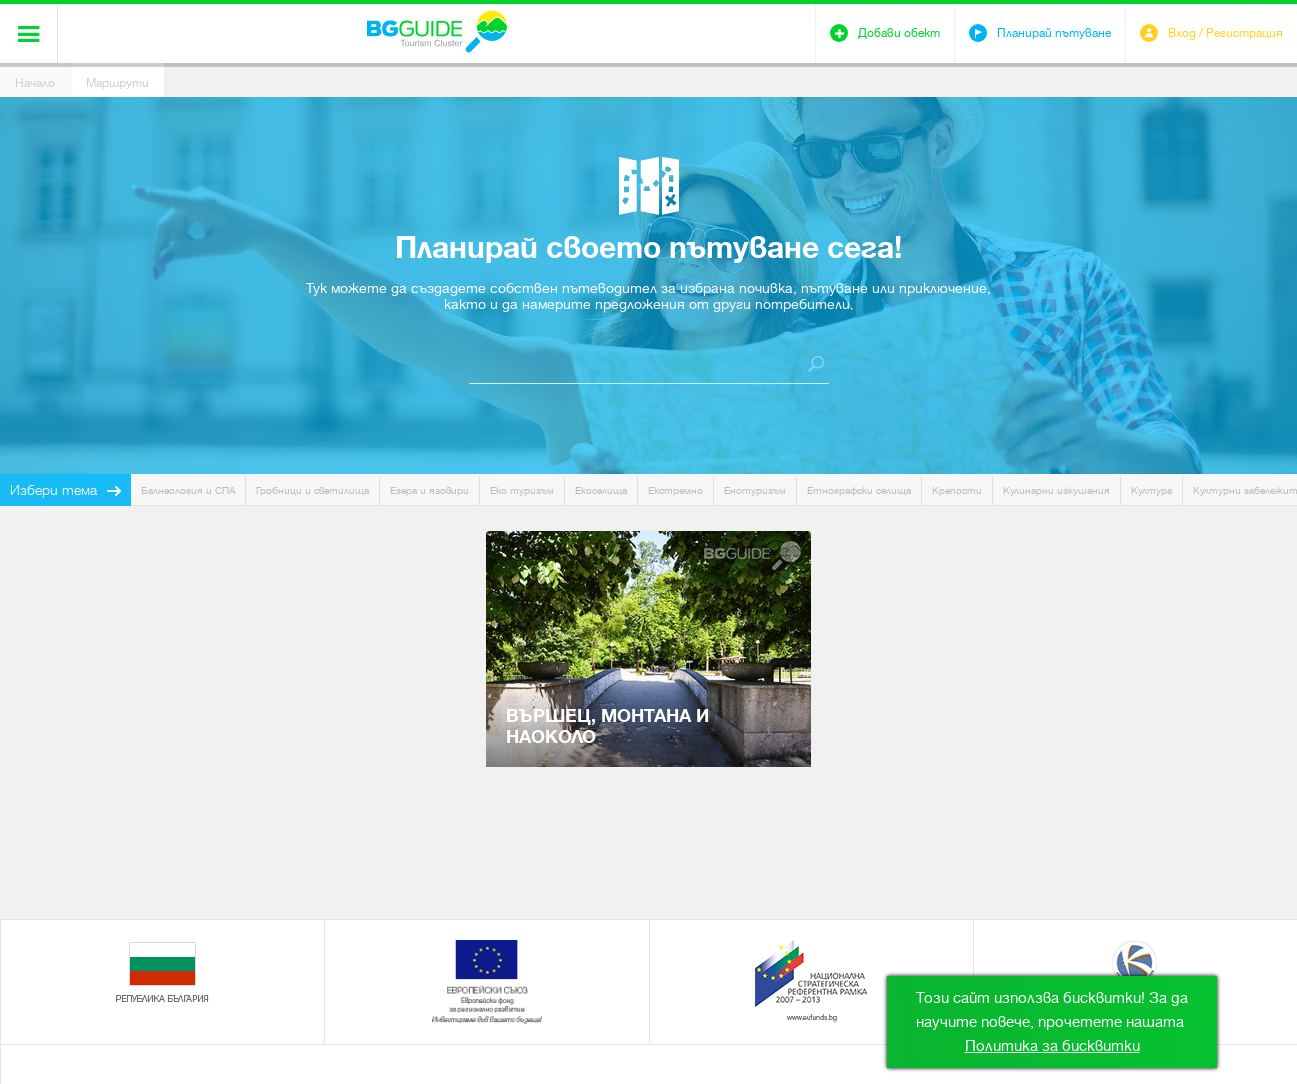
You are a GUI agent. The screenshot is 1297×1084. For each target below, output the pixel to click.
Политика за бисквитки (1052, 1046)
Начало (35, 83)
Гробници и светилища (312, 490)
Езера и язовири (429, 490)
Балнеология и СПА (188, 490)
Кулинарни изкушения (1056, 490)
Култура (1151, 490)
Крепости (957, 490)
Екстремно (675, 490)
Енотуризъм (755, 490)
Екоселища (601, 490)
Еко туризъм (522, 490)
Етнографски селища (859, 490)
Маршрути (117, 83)
